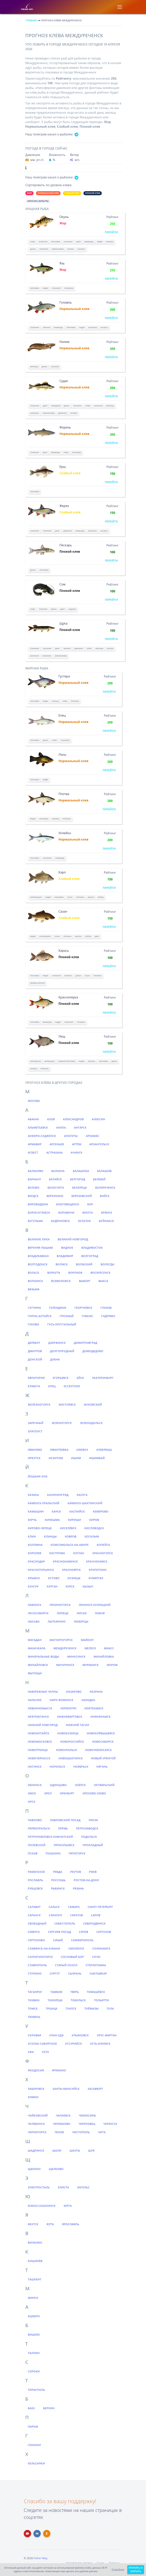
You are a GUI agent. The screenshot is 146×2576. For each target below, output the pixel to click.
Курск (70, 1586)
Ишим (76, 1458)
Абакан (33, 1119)
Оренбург (67, 1793)
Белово (33, 1187)
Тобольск (78, 2000)
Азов (51, 1119)
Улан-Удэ (56, 2035)
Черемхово (61, 2124)
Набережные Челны (43, 1691)
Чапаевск (63, 2115)
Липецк (63, 1613)
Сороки (34, 2371)
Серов (83, 1932)
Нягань (102, 1766)
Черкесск (110, 2124)
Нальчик (35, 1700)
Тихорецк (55, 2000)
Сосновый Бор (72, 1957)
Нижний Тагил (77, 1725)
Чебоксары (87, 2115)
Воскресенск (100, 1272)
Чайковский (38, 2115)
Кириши (74, 1520)
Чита (102, 2132)
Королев (34, 1553)
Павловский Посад (65, 1820)
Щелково (56, 2169)
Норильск (57, 1766)
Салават (34, 1907)
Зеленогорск (62, 1423)
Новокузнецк (68, 1733)
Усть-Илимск (100, 2043)
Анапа (61, 1127)
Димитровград (85, 1343)
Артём (76, 1144)
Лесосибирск (38, 1613)
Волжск (62, 1264)
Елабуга (34, 1386)
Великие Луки (39, 1239)
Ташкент (34, 2279)
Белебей (99, 1179)
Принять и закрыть (136, 2569)
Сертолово (36, 1940)
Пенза (93, 1820)
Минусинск (76, 1656)
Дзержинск (57, 1343)
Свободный (37, 1923)
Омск (32, 1793)
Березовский (81, 1196)
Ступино (35, 1973)
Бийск (105, 1196)
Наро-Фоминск (61, 1700)
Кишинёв (35, 2261)
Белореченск (105, 1187)
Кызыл (88, 1586)
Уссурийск (73, 2043)
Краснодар (36, 1561)
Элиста (63, 2187)
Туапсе (71, 2008)
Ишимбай (97, 1458)
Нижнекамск (100, 1716)
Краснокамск (96, 1561)
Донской (35, 1359)
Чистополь (81, 2132)
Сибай (58, 1940)
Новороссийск (72, 1741)
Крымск (34, 1578)
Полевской (37, 1845)
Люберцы (81, 1621)
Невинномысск (40, 1708)
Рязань (78, 1888)
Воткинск (35, 1281)
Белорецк (79, 1187)
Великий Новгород (73, 1239)
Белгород (77, 1179)
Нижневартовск (69, 1716)
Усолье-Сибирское (42, 2043)
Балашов (104, 1171)
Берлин (48, 2408)
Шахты (75, 2150)
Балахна (58, 1171)
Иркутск (34, 1458)
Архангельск (99, 1144)
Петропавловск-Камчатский (50, 1837)
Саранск (34, 1915)
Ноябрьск (80, 1766)
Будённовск (60, 1221)
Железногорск (39, 1404)
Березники (55, 1196)
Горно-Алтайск (40, 1316)
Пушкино (53, 1853)
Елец (52, 1386)
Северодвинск (94, 1923)
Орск (31, 1801)
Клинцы (50, 1536)
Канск (56, 1511)
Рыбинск (58, 1888)
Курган (52, 1586)
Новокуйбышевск (101, 1733)
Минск (33, 2298)
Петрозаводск (87, 1828)
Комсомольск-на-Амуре (70, 1545)
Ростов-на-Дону (86, 1880)
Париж (33, 2426)
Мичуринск (65, 1665)
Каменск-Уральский (43, 1503)
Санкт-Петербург (100, 1907)
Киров (94, 1520)
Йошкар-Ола (38, 1476)
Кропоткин (98, 1570)
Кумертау (96, 1578)
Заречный (35, 1423)
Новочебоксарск (98, 1750)
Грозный (67, 1316)
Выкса (103, 1281)
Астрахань (54, 1152)
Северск (34, 1932)
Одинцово (58, 1785)
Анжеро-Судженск (42, 1136)
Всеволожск (61, 1281)
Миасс (109, 1648)
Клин (32, 1536)
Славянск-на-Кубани (44, 1948)
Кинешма (52, 1520)
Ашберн (34, 2316)
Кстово (53, 1578)
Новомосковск (40, 1741)
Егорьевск (61, 1378)
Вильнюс (35, 2242)
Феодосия (36, 2070)
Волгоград (89, 1256)
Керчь (32, 1520)
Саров (95, 1915)
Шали (56, 2150)
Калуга (82, 1495)
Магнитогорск (61, 1640)
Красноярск (71, 1570)
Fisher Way (40, 2558)
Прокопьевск (64, 1845)
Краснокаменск (65, 1561)
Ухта (45, 2052)
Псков (32, 1853)
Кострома (57, 1553)
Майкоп (87, 1640)
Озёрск (80, 1785)
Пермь (63, 1828)
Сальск (54, 1907)
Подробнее (118, 2569)
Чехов (59, 2132)
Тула (110, 2008)
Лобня (100, 1613)
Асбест (33, 1152)
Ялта (50, 2224)
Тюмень (34, 2017)
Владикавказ (38, 1256)
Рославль (35, 1880)
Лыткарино (57, 1621)
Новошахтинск (71, 1758)
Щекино (34, 2169)
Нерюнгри (68, 1708)
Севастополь (64, 1923)
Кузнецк (74, 1578)
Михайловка (104, 1656)
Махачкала (36, 1648)
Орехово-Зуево (94, 1793)
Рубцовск (35, 1888)
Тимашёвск (96, 1992)
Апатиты (71, 1136)
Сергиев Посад (59, 1932)
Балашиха (81, 1171)
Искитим (56, 1458)
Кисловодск (94, 1528)
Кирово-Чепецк (40, 1528)
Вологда (107, 1264)
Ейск (80, 1378)
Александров (73, 1119)
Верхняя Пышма (40, 1247)
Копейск (103, 1545)
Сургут (55, 1973)
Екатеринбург (103, 1378)
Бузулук (84, 1221)
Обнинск (35, 1785)
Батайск (55, 1179)
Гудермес (108, 1316)
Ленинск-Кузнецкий (95, 1605)
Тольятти (101, 2000)
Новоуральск (66, 1750)
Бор (90, 1204)
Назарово (73, 1691)
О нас (100, 2563)
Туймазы (91, 2008)
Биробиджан (38, 1204)
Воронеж (75, 1272)
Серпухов (103, 1932)
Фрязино (59, 2070)
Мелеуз (90, 1648)
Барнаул (34, 1179)
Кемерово (100, 1511)
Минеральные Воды (43, 1656)
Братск (87, 1212)
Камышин (36, 1511)
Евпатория (36, 1378)
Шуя (91, 2150)
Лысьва (34, 1621)
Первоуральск (39, 1828)
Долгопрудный (62, 1351)
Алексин (98, 1119)
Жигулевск (67, 1404)
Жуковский (93, 1404)
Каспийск (77, 1511)
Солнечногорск (40, 1957)
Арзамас (92, 1136)
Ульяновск (80, 2035)
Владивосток (92, 1247)
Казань (33, 1495)
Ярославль (70, 2224)
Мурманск (90, 1665)
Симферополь (82, 1940)
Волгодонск (38, 1264)
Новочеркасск (39, 1758)
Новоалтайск (38, 1733)
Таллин (34, 2353)
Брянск (106, 1212)
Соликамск (101, 1948)
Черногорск (37, 2132)
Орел (48, 1793)
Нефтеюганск (38, 1716)
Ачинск (76, 1152)
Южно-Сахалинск (42, 2206)
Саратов (76, 1915)
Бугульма (35, 1221)
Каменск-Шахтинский (85, 1503)
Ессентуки (72, 1386)
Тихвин (34, 2000)
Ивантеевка (59, 1449)
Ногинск (35, 1766)
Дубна (55, 1359)
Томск (33, 2008)
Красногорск (103, 1553)
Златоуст (35, 1431)
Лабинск (34, 1605)
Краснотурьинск (41, 1570)
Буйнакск (106, 1221)
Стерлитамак (96, 1965)
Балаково (35, 1171)
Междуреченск (64, 1648)
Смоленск (76, 1948)
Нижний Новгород (43, 1725)
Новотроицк (38, 1750)
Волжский (84, 1264)
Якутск (33, 2224)
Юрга (68, 2206)
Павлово (35, 1820)
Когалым (92, 1536)
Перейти (111, 232)
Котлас (78, 1553)
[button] (73, 135)
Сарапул (55, 1915)
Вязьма (33, 1289)
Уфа (31, 2052)
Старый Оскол (66, 1965)
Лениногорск (60, 1605)
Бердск (33, 1196)
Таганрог (35, 1992)
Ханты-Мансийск (66, 2089)
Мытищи (35, 1673)
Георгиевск (83, 1308)
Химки (33, 2097)
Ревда (57, 1872)
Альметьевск (38, 1127)
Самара (74, 1907)
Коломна (35, 1545)
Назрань (96, 1691)
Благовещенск (67, 1204)
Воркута (53, 1272)
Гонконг (34, 2445)
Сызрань (74, 1973)
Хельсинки (36, 2463)
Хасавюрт (95, 2089)
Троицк (51, 2008)
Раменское (36, 1872)
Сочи (96, 1957)
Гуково (33, 1324)
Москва (34, 1101)
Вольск (33, 1272)
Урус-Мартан (107, 2035)
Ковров (70, 1536)
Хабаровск (36, 2089)
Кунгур (33, 1586)
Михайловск (38, 1665)
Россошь (58, 1880)
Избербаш (104, 1449)
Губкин (87, 1316)
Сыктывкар (98, 1973)
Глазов (106, 1308)
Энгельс (83, 2187)
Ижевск (82, 1449)
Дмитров (35, 1351)
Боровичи (66, 1212)
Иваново (35, 1449)
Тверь (74, 1992)
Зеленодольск (91, 1423)
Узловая (34, 2035)
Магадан (35, 1640)
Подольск (89, 1837)
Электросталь (39, 2187)
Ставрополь (37, 1965)
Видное (67, 1247)
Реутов (75, 1872)
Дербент (34, 1343)
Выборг (85, 1281)
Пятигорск (77, 1853)
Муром (112, 1665)
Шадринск (36, 2150)
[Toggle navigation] (119, 7)
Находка (88, 1700)
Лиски (82, 1613)
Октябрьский (104, 1785)
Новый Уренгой (103, 1758)
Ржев (93, 1872)
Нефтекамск (93, 1708)
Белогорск (56, 1187)
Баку (31, 2408)
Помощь (114, 2563)
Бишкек (34, 2334)
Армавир (35, 1144)
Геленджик (57, 1308)
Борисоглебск (39, 1212)
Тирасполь (36, 2390)
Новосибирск (103, 1741)
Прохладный (93, 1845)
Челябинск (36, 2124)
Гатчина (34, 1308)
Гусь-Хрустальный (61, 1324)
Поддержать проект (79, 2563)
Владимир (65, 1256)
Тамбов (56, 1992)
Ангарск (80, 1127)
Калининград (58, 1495)
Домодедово (92, 1351)
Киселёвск (68, 1528)
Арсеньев (57, 1144)
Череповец (87, 2124)
